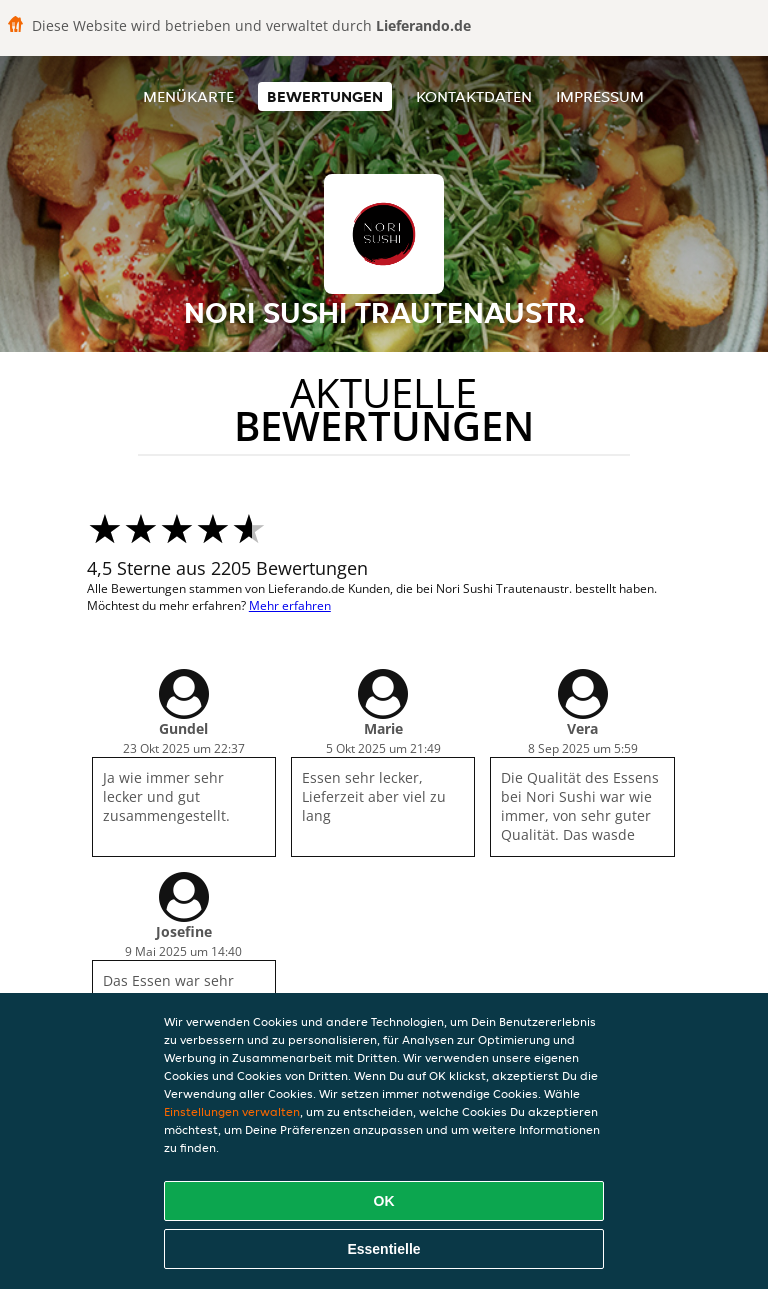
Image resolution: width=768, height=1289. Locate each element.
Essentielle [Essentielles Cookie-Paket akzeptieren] (383, 1249)
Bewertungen (325, 96)
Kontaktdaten (474, 96)
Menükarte (188, 96)
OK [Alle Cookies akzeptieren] (384, 1201)
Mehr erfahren (290, 605)
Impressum (600, 96)
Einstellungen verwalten (232, 1111)
